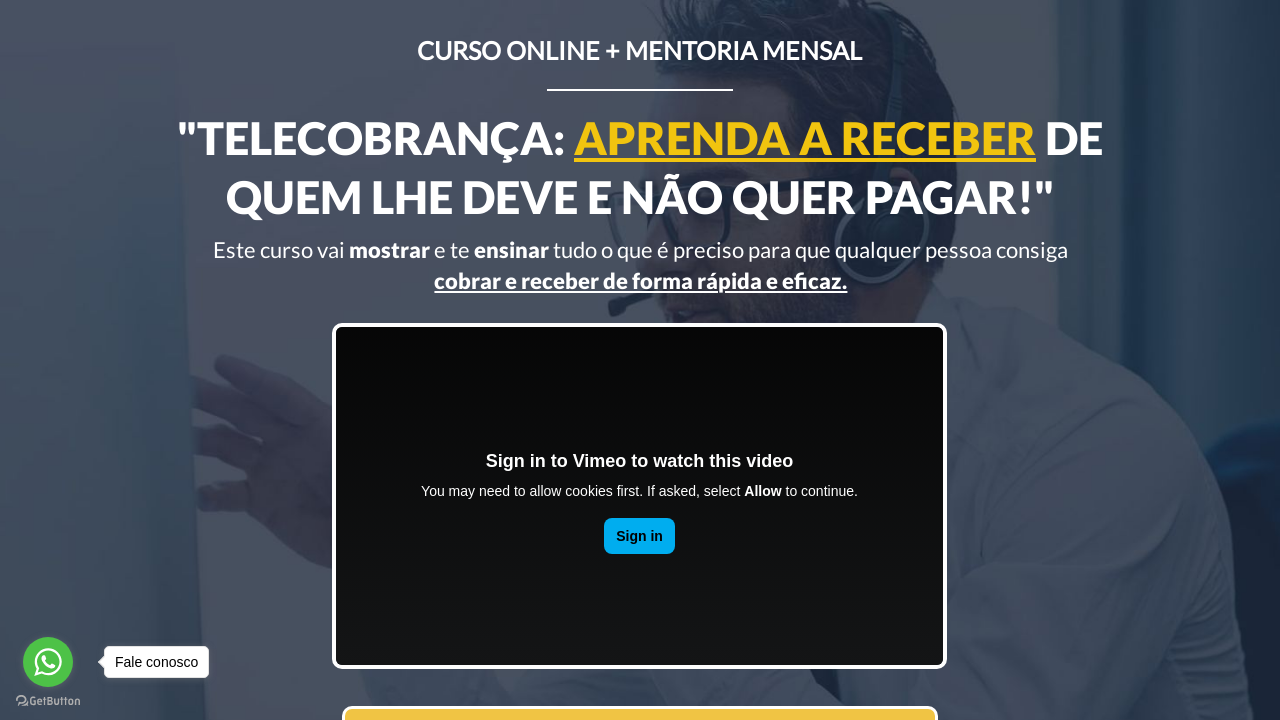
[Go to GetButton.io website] (48, 700)
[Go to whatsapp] (48, 662)
